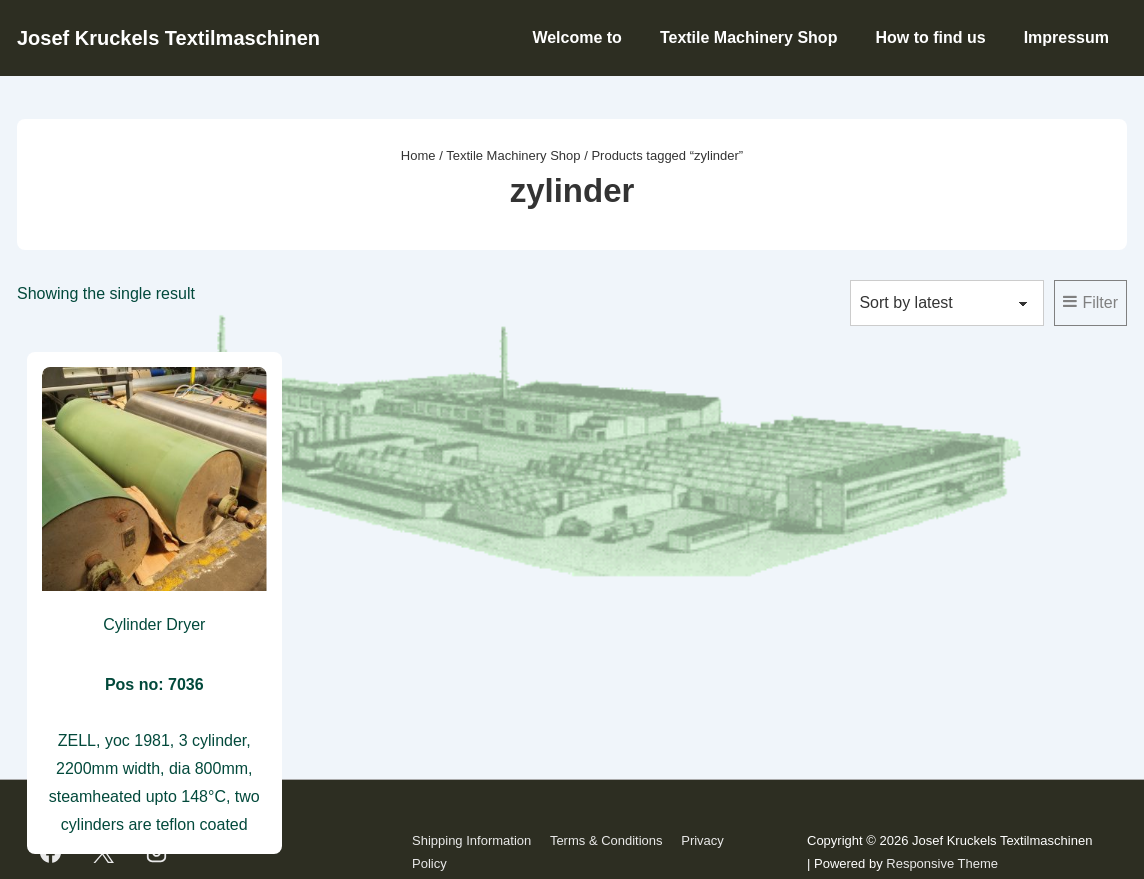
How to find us (930, 37)
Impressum (1066, 37)
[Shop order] (947, 303)
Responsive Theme (942, 863)
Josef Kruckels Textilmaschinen (168, 38)
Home (418, 155)
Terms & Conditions (606, 840)
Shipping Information (471, 840)
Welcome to (577, 37)
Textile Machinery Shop (749, 37)
